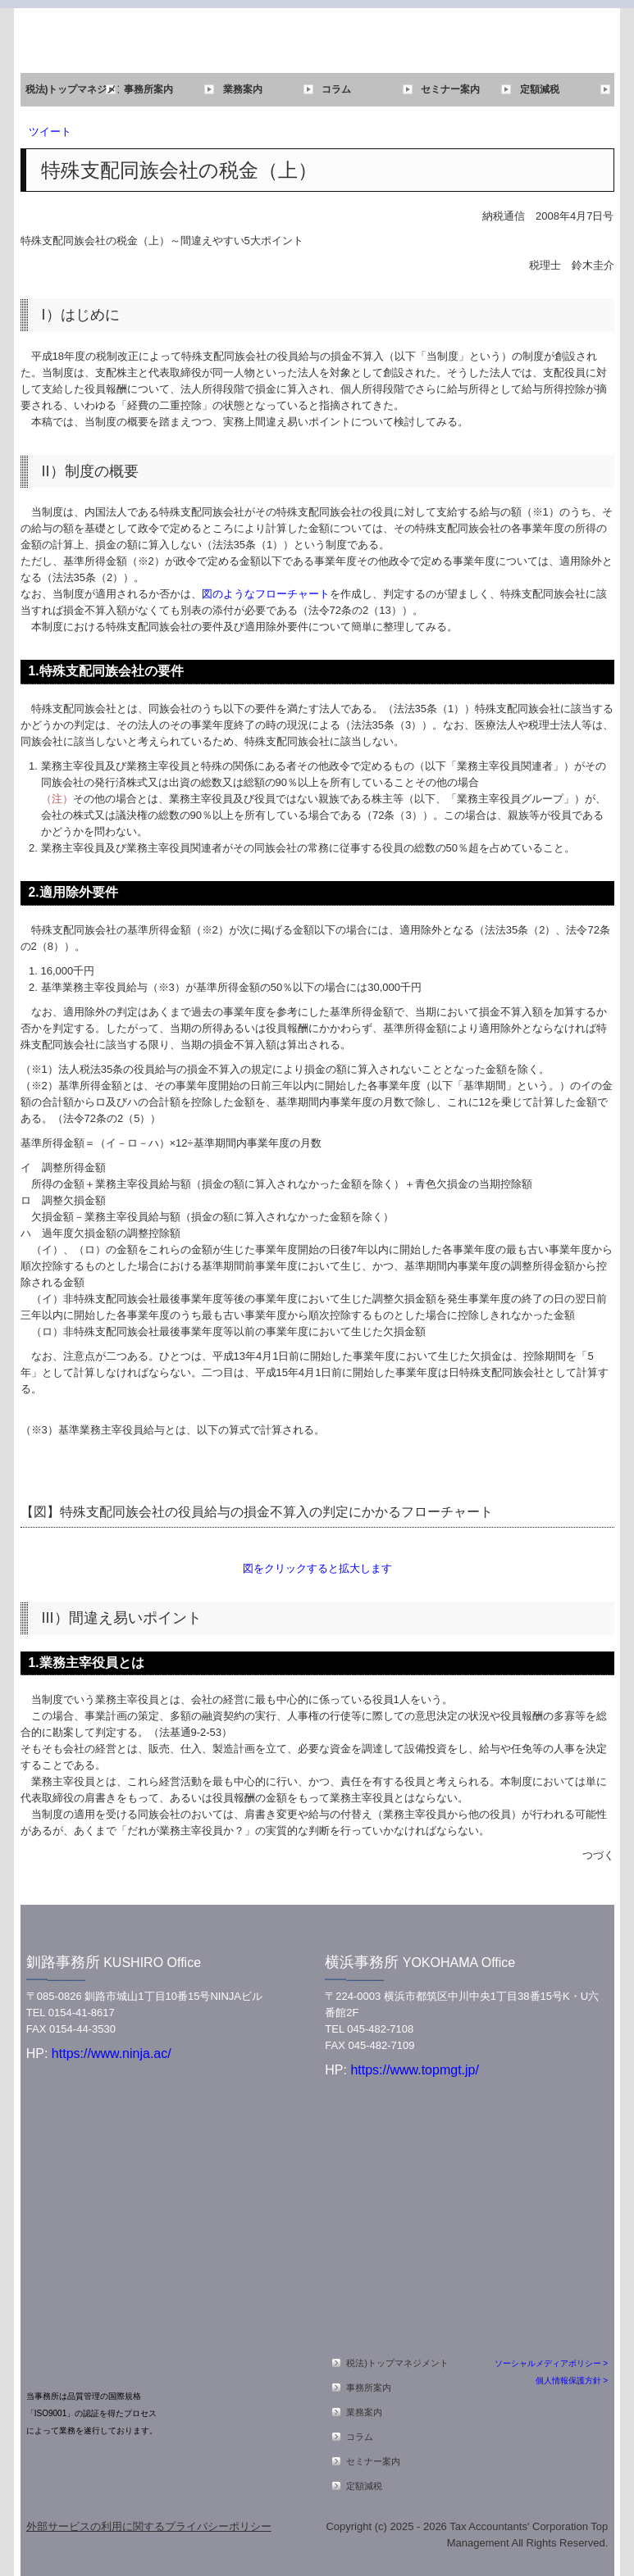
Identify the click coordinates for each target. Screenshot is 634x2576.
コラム (336, 89)
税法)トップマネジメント (72, 89)
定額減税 (539, 89)
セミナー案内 (450, 89)
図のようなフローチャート (266, 594)
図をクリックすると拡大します (317, 1568)
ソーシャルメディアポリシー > (552, 2363)
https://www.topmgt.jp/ (414, 2070)
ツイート (50, 131)
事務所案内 (148, 89)
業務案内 (242, 89)
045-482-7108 (380, 2029)
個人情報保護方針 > (572, 2380)
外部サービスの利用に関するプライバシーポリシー (148, 2526)
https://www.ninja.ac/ (109, 2053)
